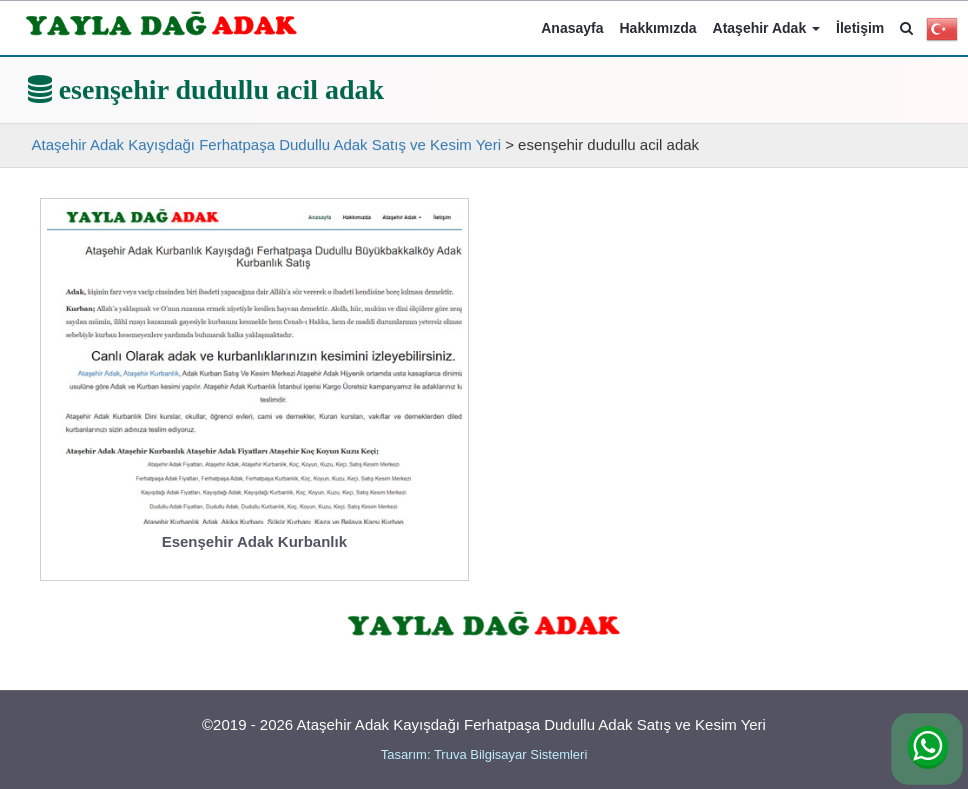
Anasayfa (572, 28)
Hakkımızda (658, 28)
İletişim (860, 28)
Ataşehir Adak (767, 28)
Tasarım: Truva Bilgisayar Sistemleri (484, 754)
